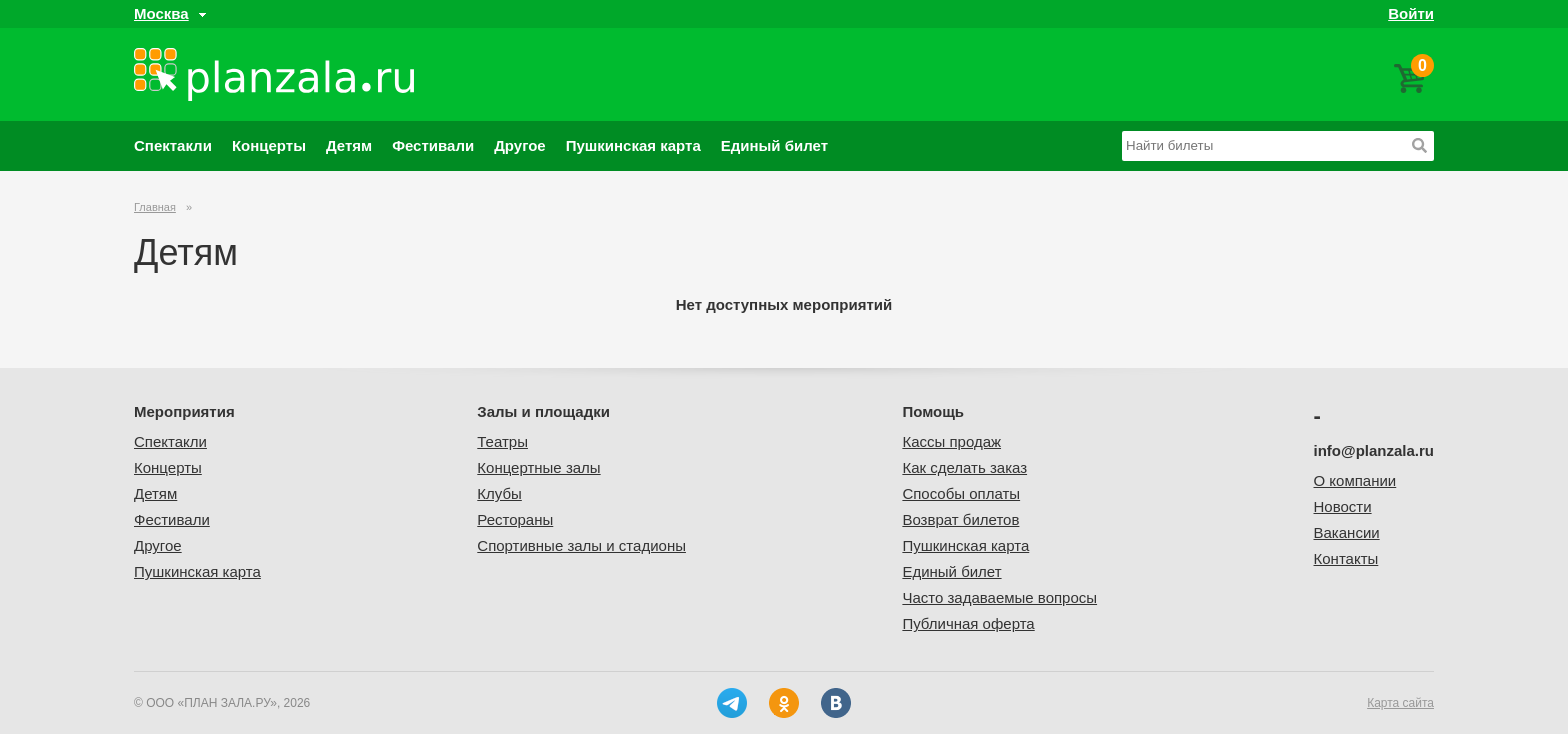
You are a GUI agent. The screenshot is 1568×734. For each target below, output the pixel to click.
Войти (1411, 13)
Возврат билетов (960, 519)
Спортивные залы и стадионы (581, 545)
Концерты (269, 145)
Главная (155, 207)
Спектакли (173, 145)
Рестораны (515, 519)
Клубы (499, 493)
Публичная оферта (968, 623)
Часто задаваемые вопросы (999, 597)
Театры (502, 441)
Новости (1343, 506)
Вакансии (1347, 532)
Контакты (1346, 558)
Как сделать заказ (964, 467)
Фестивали (433, 145)
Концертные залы (538, 467)
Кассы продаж (951, 441)
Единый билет (774, 145)
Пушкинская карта (633, 145)
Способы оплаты (961, 493)
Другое (520, 145)
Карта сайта (1400, 703)
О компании (1355, 480)
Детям (349, 145)
